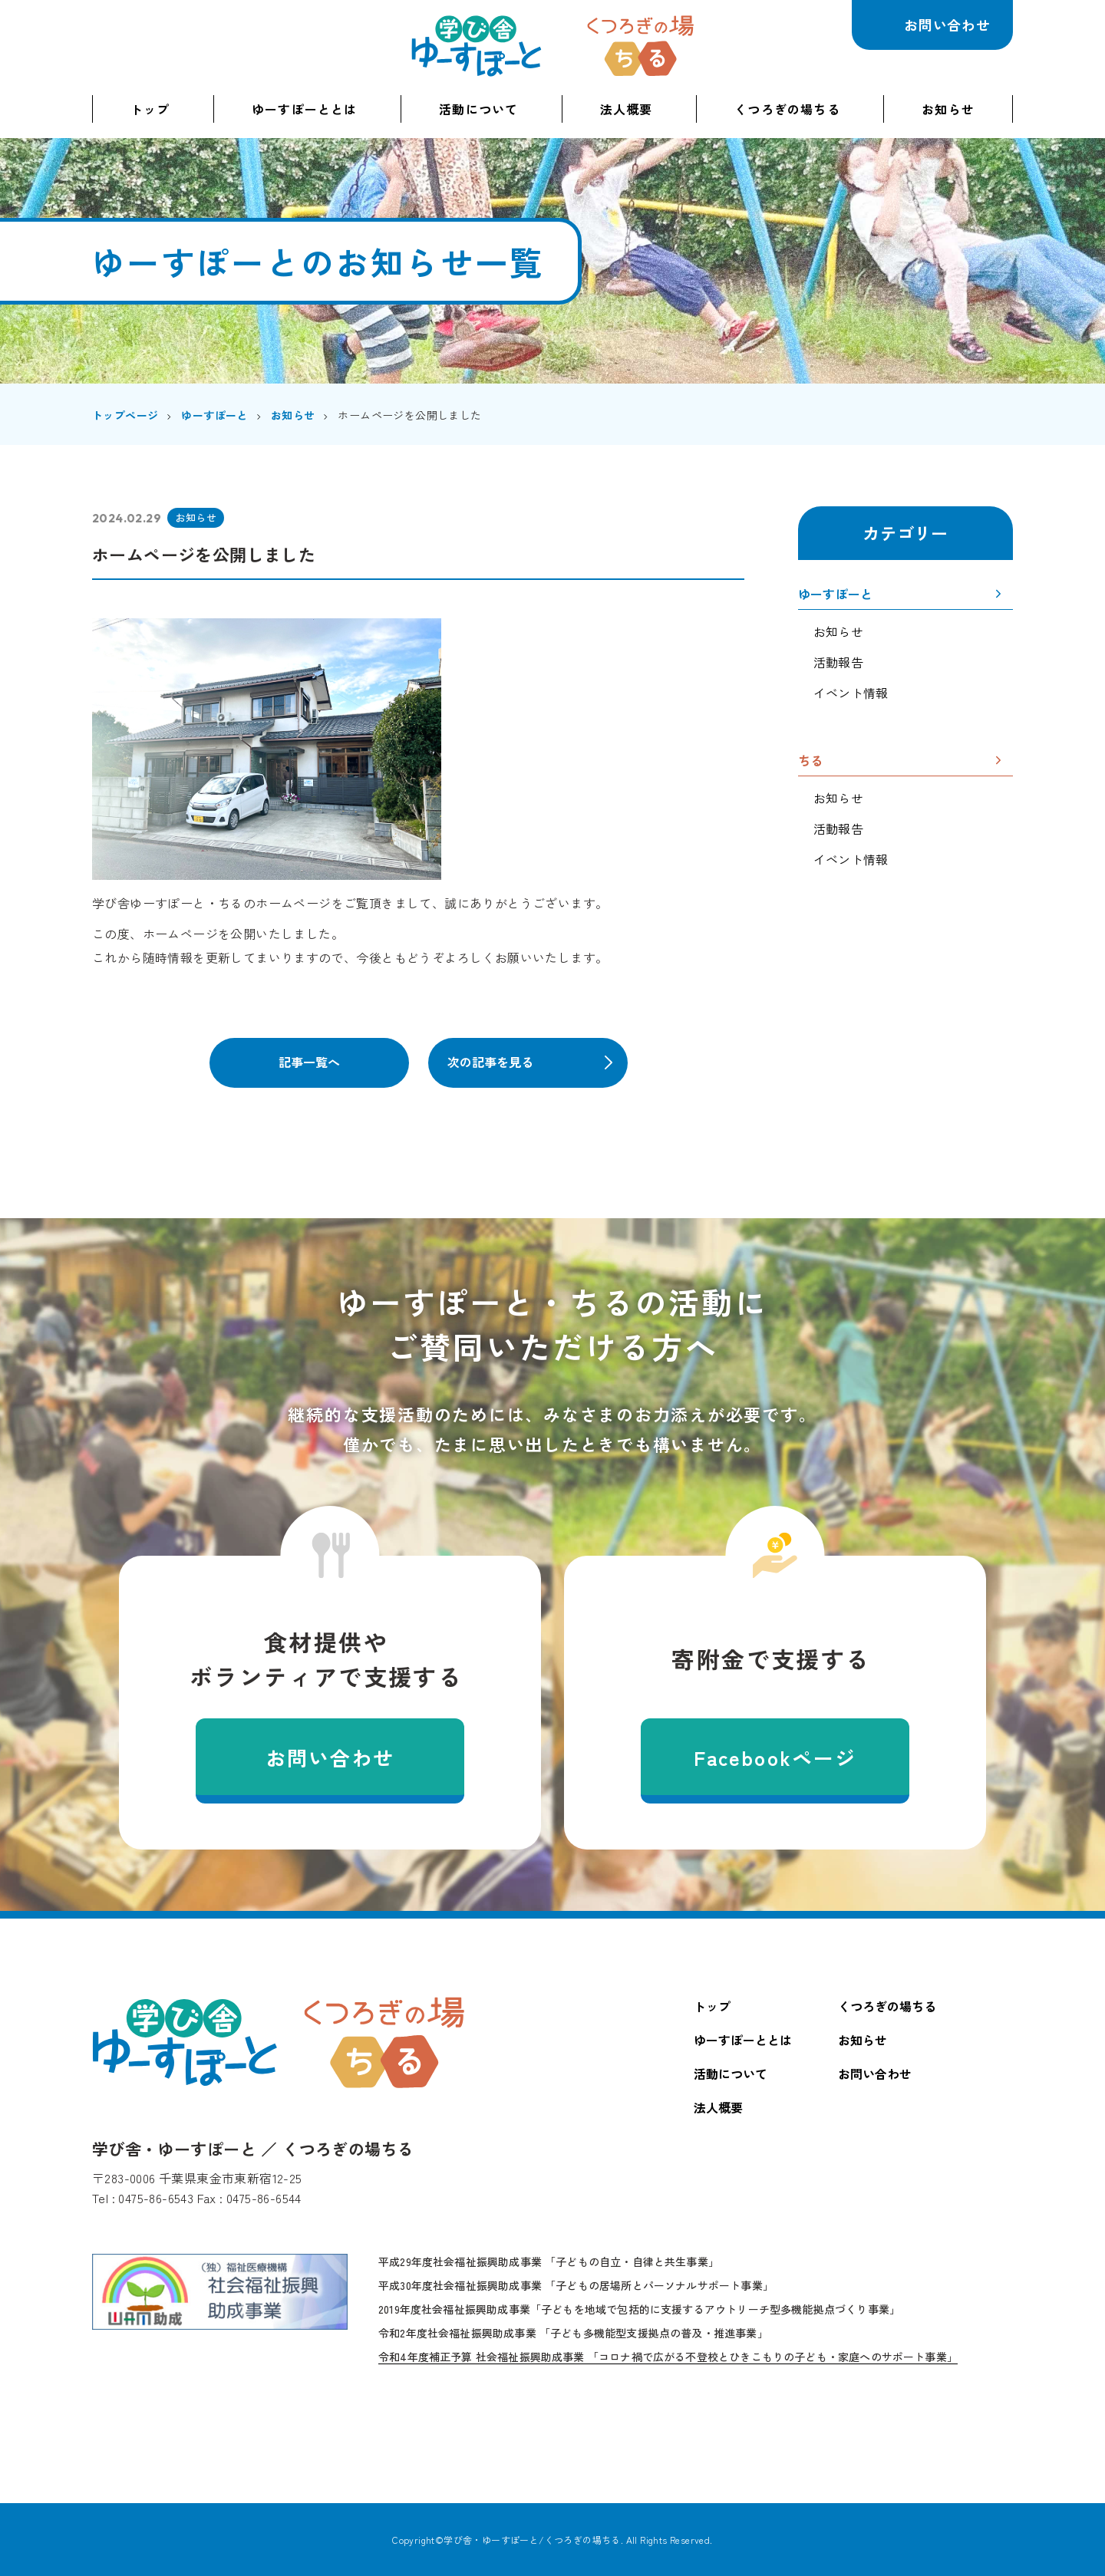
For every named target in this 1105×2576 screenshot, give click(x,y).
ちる (810, 761)
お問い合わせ (947, 25)
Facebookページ (775, 1757)
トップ (150, 109)
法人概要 (626, 109)
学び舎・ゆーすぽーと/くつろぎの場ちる (532, 2540)
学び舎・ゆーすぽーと (476, 46)
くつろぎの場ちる (640, 46)
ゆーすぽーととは (305, 109)
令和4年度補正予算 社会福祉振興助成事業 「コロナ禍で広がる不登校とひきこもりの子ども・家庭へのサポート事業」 (668, 2356)
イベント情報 (850, 693)
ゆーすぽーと (835, 595)
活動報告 (838, 662)
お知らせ (948, 109)
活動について (478, 109)
